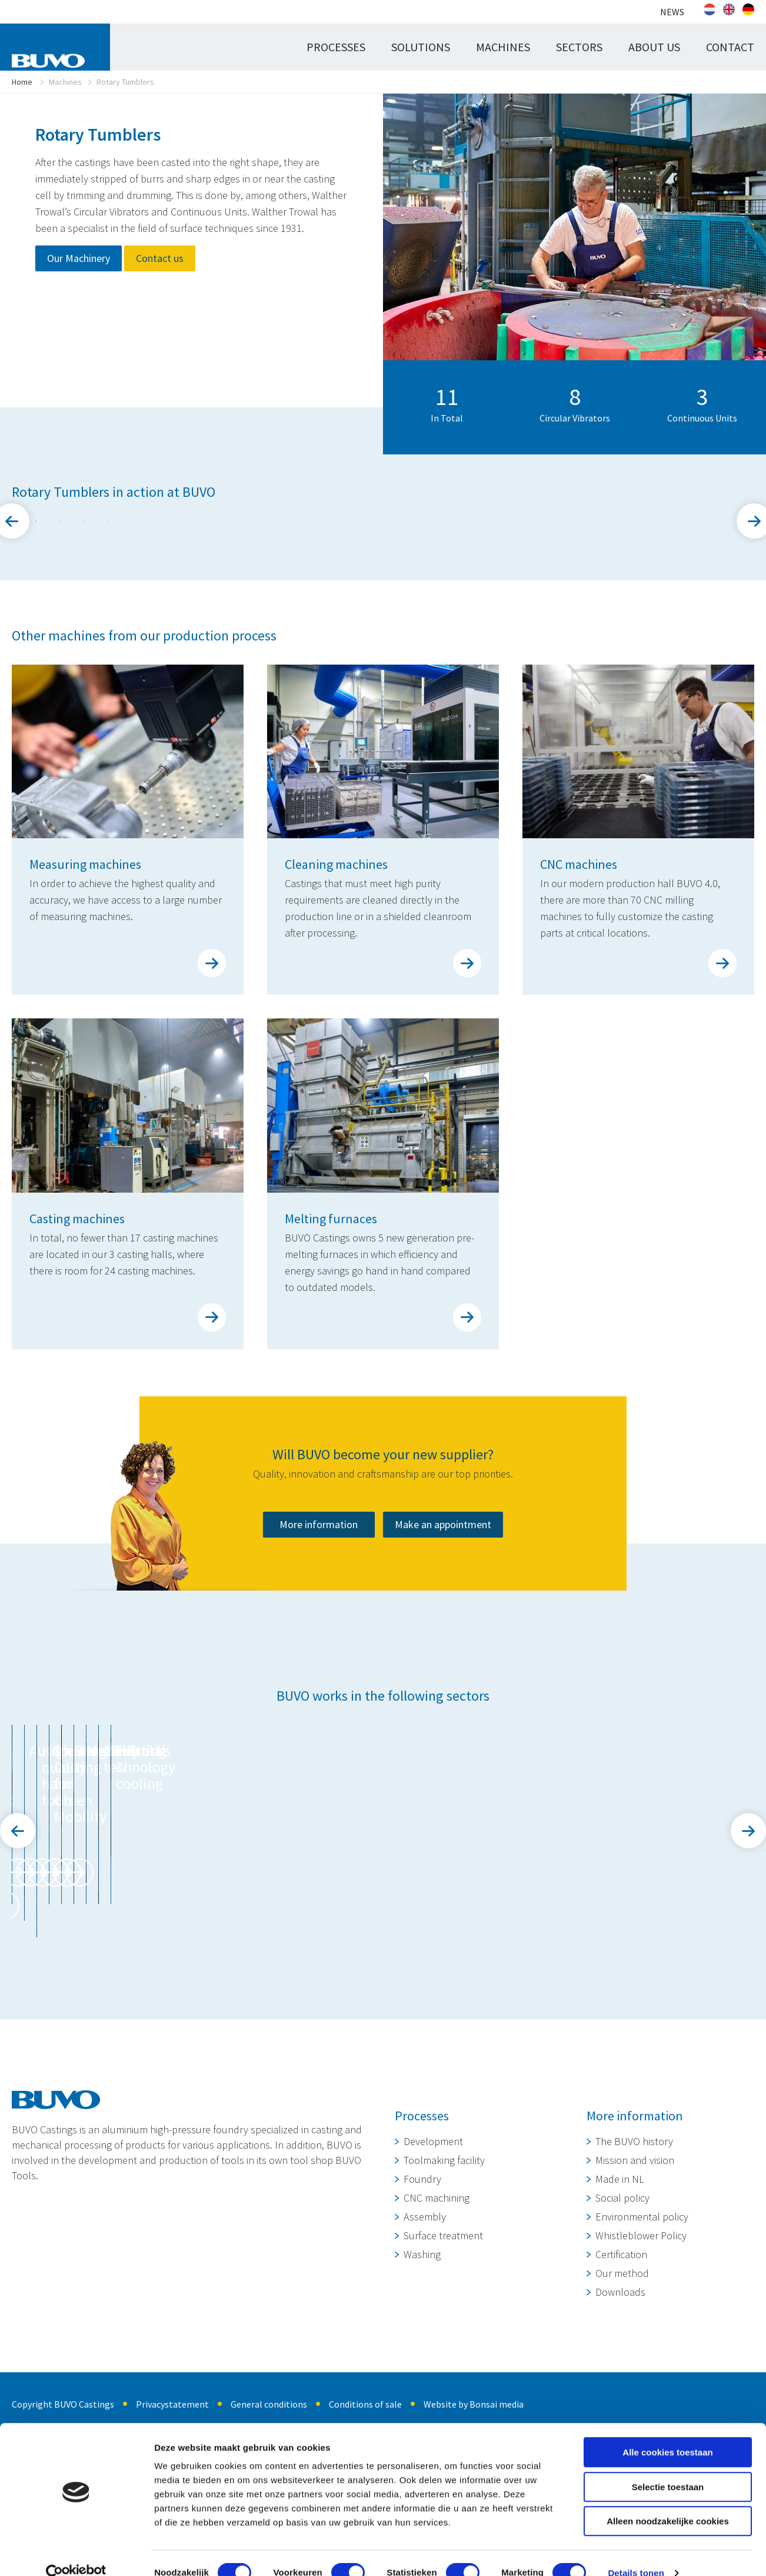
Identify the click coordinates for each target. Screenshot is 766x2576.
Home (22, 82)
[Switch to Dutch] (709, 9)
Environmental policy (641, 2359)
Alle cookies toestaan (667, 2432)
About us (654, 46)
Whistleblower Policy (641, 2378)
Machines (503, 46)
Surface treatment (443, 2378)
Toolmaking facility (444, 2303)
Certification (621, 2397)
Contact (730, 46)
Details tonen (636, 2553)
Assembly (425, 2359)
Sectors (579, 46)
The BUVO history (634, 2284)
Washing (422, 2397)
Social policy (622, 2341)
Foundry (422, 2322)
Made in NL (619, 2322)
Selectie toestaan (668, 2467)
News (672, 12)
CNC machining (436, 2341)
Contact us (160, 258)
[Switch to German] (748, 9)
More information (318, 1700)
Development (433, 2284)
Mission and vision (634, 2303)
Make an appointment (443, 1700)
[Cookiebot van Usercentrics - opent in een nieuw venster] (76, 2553)
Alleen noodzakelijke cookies (668, 2501)
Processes (336, 46)
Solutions (420, 46)
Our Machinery (78, 258)
